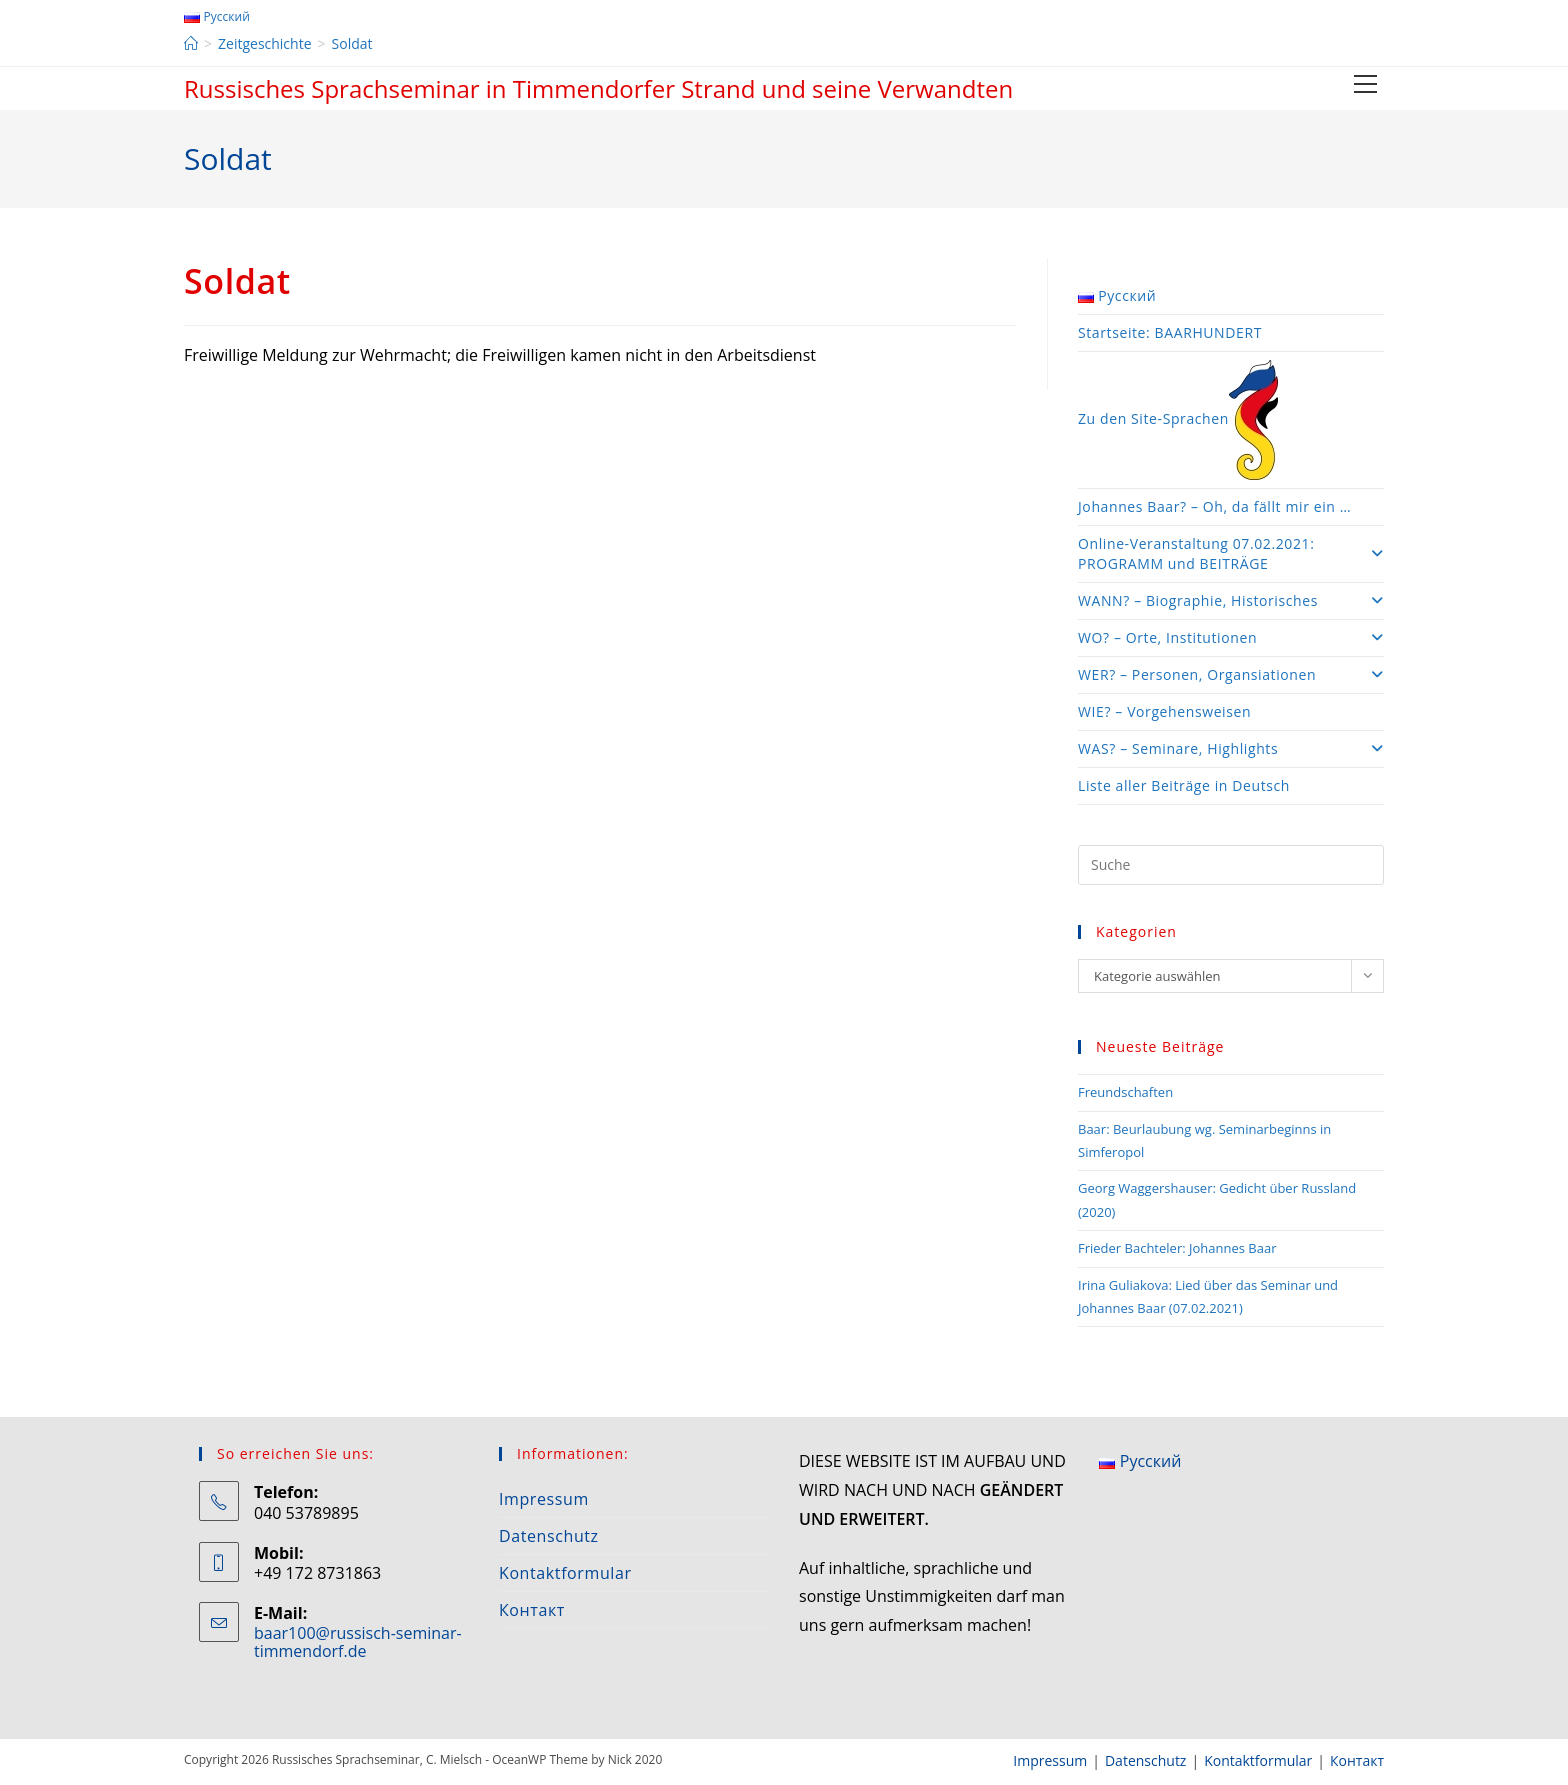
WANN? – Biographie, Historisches (1231, 600)
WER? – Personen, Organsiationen (1231, 674)
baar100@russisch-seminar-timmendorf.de (358, 1642)
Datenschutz (549, 1536)
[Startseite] (191, 43)
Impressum (544, 1499)
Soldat (352, 43)
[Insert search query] (1231, 865)
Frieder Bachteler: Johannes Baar (1177, 1248)
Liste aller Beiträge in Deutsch (1184, 785)
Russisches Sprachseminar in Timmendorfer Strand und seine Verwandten (598, 88)
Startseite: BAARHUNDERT (1170, 332)
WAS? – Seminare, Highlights (1231, 748)
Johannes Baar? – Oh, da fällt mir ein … (1214, 506)
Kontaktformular (565, 1573)
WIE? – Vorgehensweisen (1164, 711)
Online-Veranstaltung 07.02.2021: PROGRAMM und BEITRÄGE (1231, 553)
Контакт (532, 1610)
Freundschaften (1125, 1092)
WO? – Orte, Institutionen (1231, 637)
